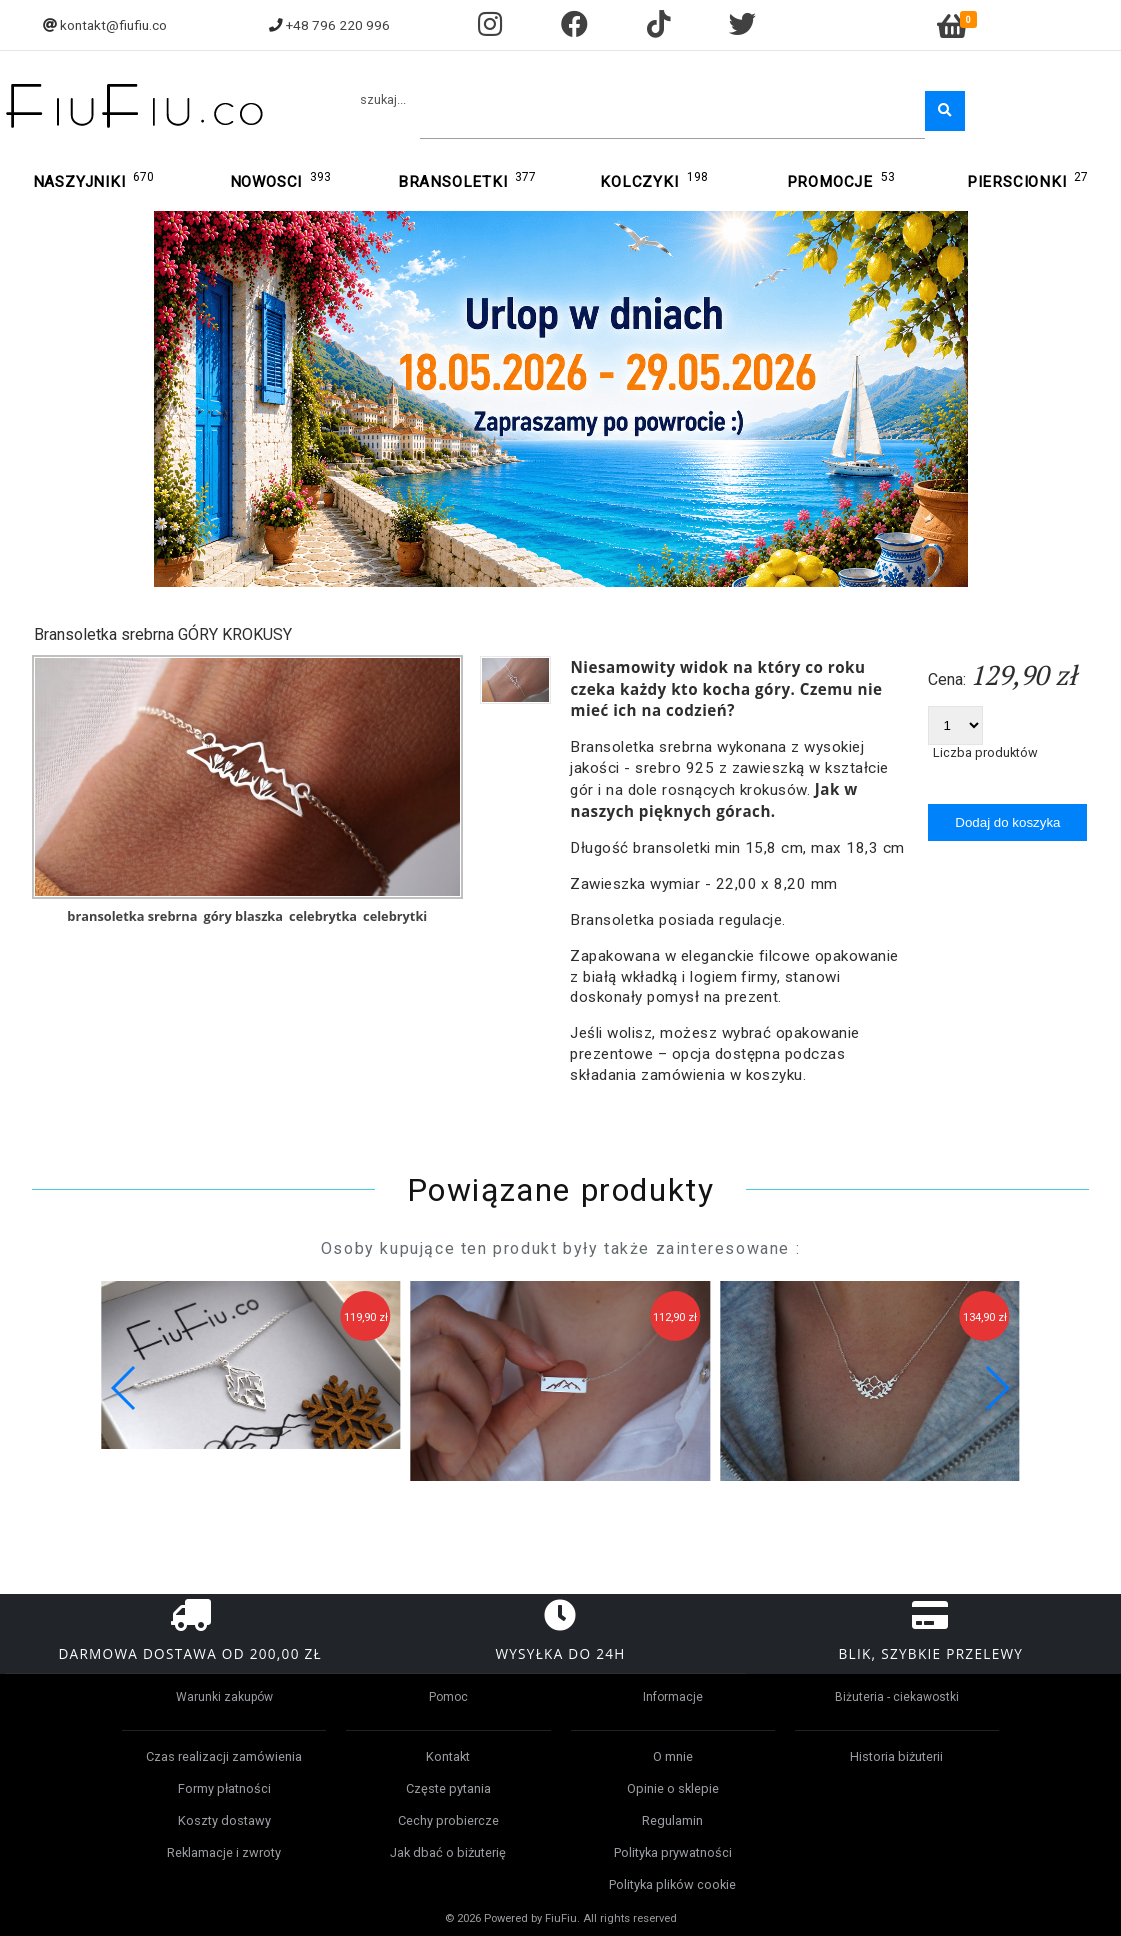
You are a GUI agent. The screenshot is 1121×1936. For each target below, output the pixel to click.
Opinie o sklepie (673, 1788)
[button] (996, 1388)
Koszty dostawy (224, 1820)
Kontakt (448, 1756)
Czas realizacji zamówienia (224, 1756)
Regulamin (672, 1820)
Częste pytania (448, 1788)
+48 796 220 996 (338, 25)
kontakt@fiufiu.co (113, 25)
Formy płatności (224, 1788)
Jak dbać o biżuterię (448, 1852)
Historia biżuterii (896, 1756)
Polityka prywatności (673, 1852)
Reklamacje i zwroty (224, 1852)
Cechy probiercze (448, 1820)
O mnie (673, 1756)
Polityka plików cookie (672, 1884)
